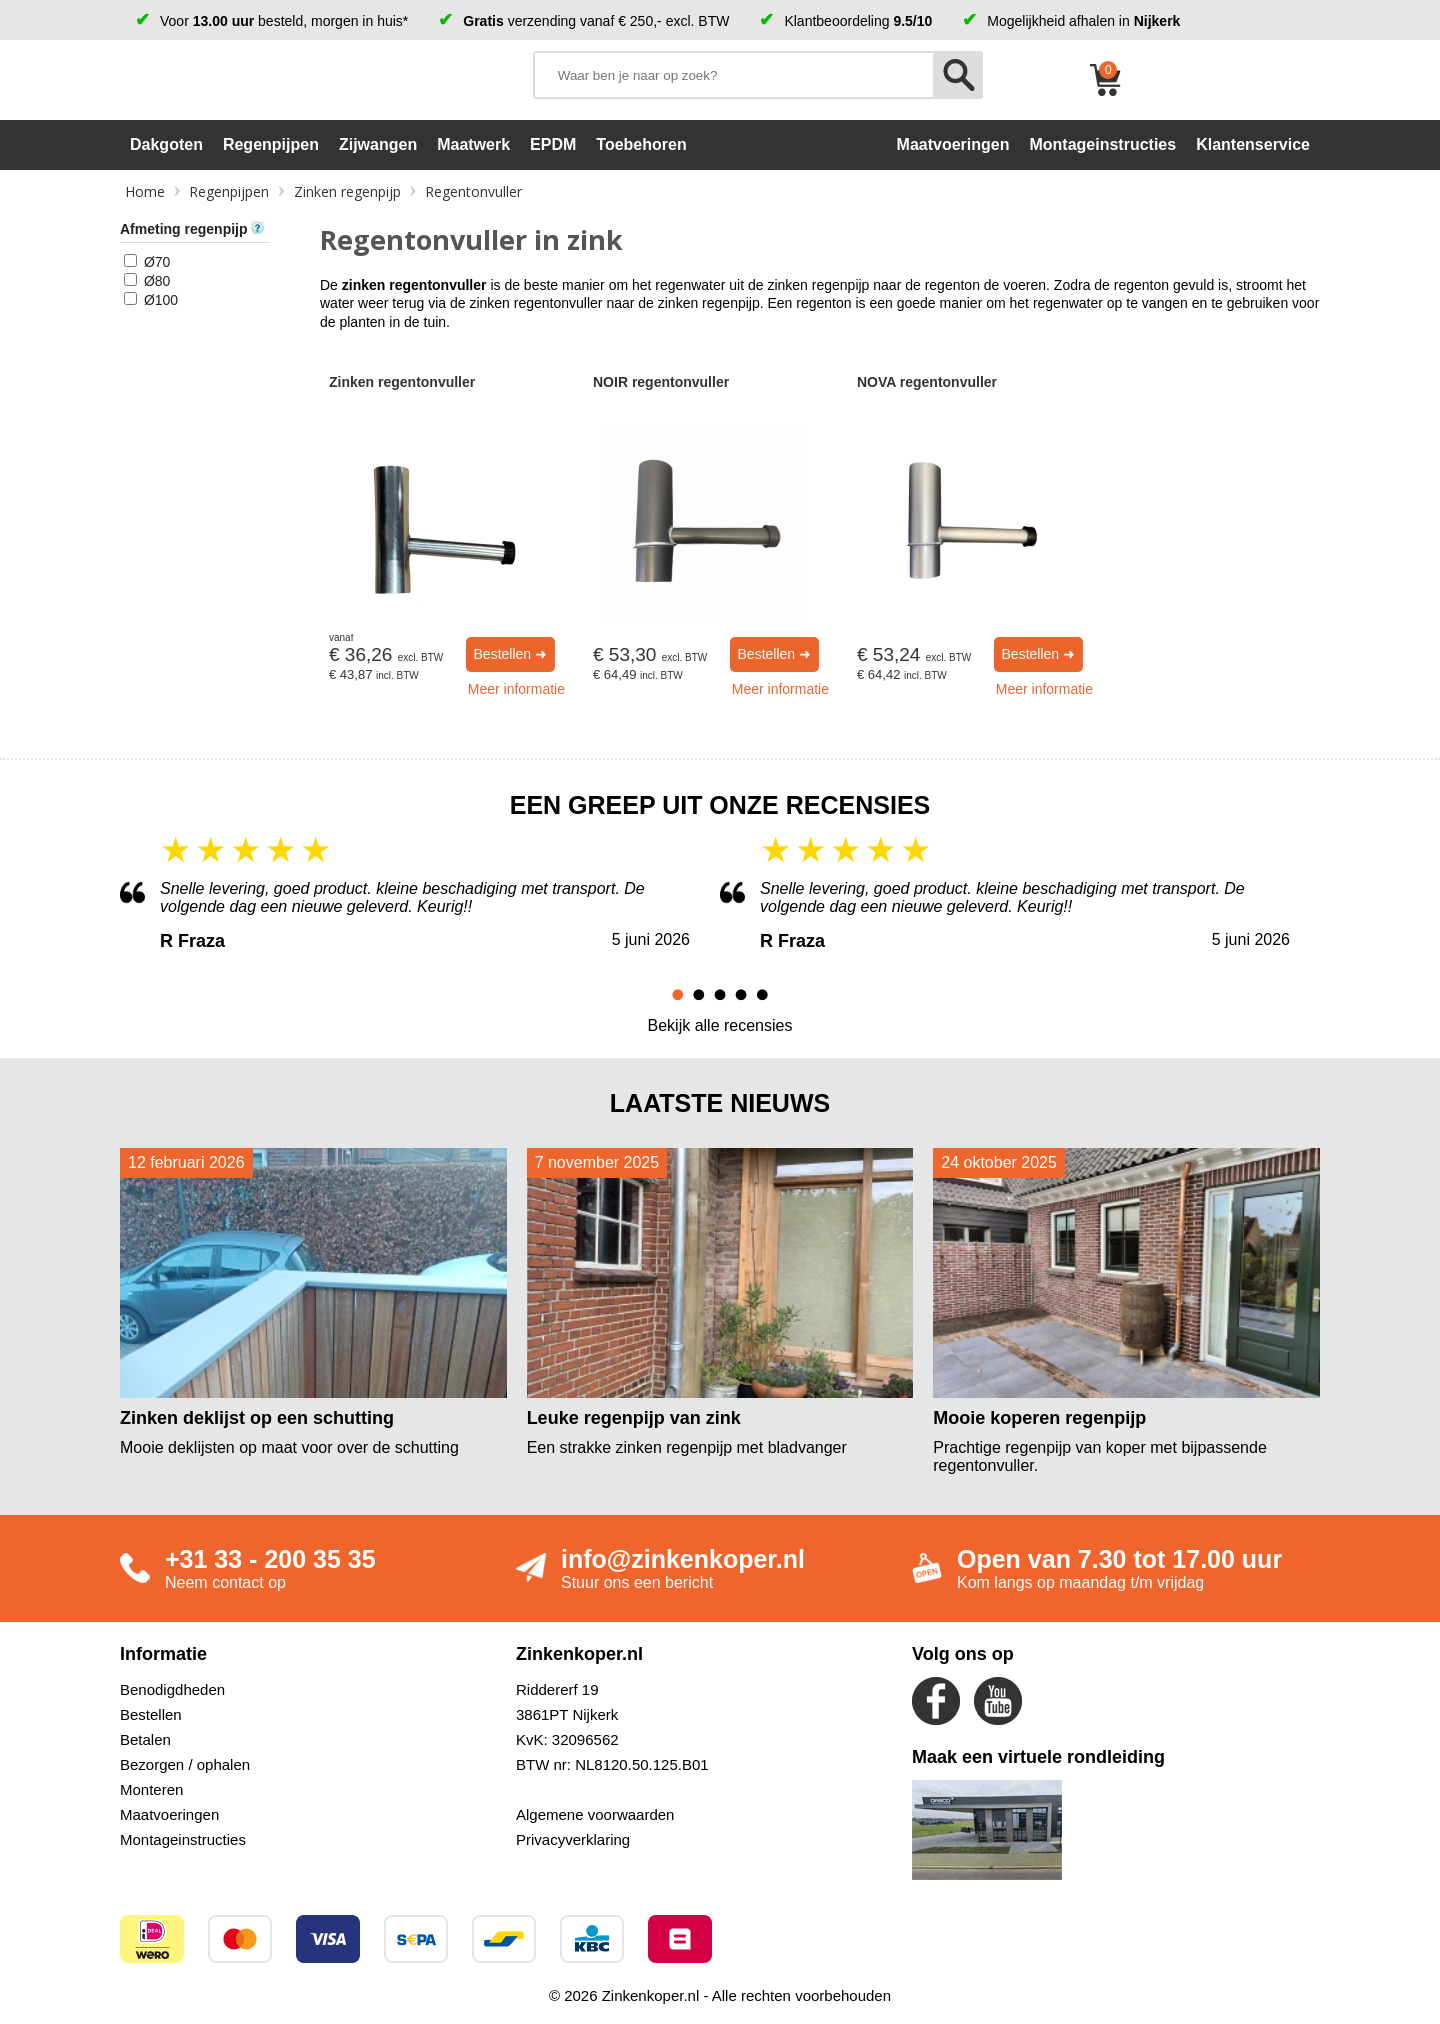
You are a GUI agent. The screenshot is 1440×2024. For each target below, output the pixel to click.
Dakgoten (166, 144)
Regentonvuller (473, 191)
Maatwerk (473, 144)
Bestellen (151, 1714)
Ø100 (161, 300)
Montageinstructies (183, 1839)
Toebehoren (641, 144)
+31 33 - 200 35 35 (270, 1559)
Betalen (145, 1739)
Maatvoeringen (169, 1814)
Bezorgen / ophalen (185, 1764)
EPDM (553, 144)
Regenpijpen (271, 144)
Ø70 (157, 262)
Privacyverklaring (573, 1839)
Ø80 (157, 281)
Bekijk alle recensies (720, 1025)
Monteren (151, 1789)
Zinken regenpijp (347, 191)
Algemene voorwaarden (595, 1814)
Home (145, 191)
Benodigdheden (172, 1689)
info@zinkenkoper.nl (683, 1559)
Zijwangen (378, 144)
